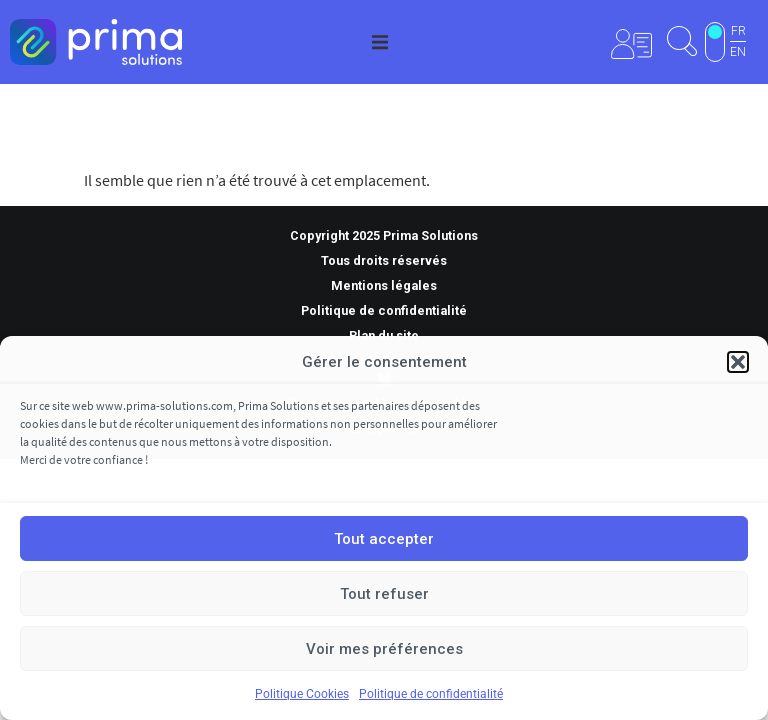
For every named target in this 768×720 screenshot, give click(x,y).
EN (738, 52)
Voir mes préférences (384, 649)
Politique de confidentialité (431, 694)
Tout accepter (384, 539)
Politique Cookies (302, 694)
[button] (738, 362)
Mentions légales (384, 285)
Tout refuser (384, 594)
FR (738, 31)
